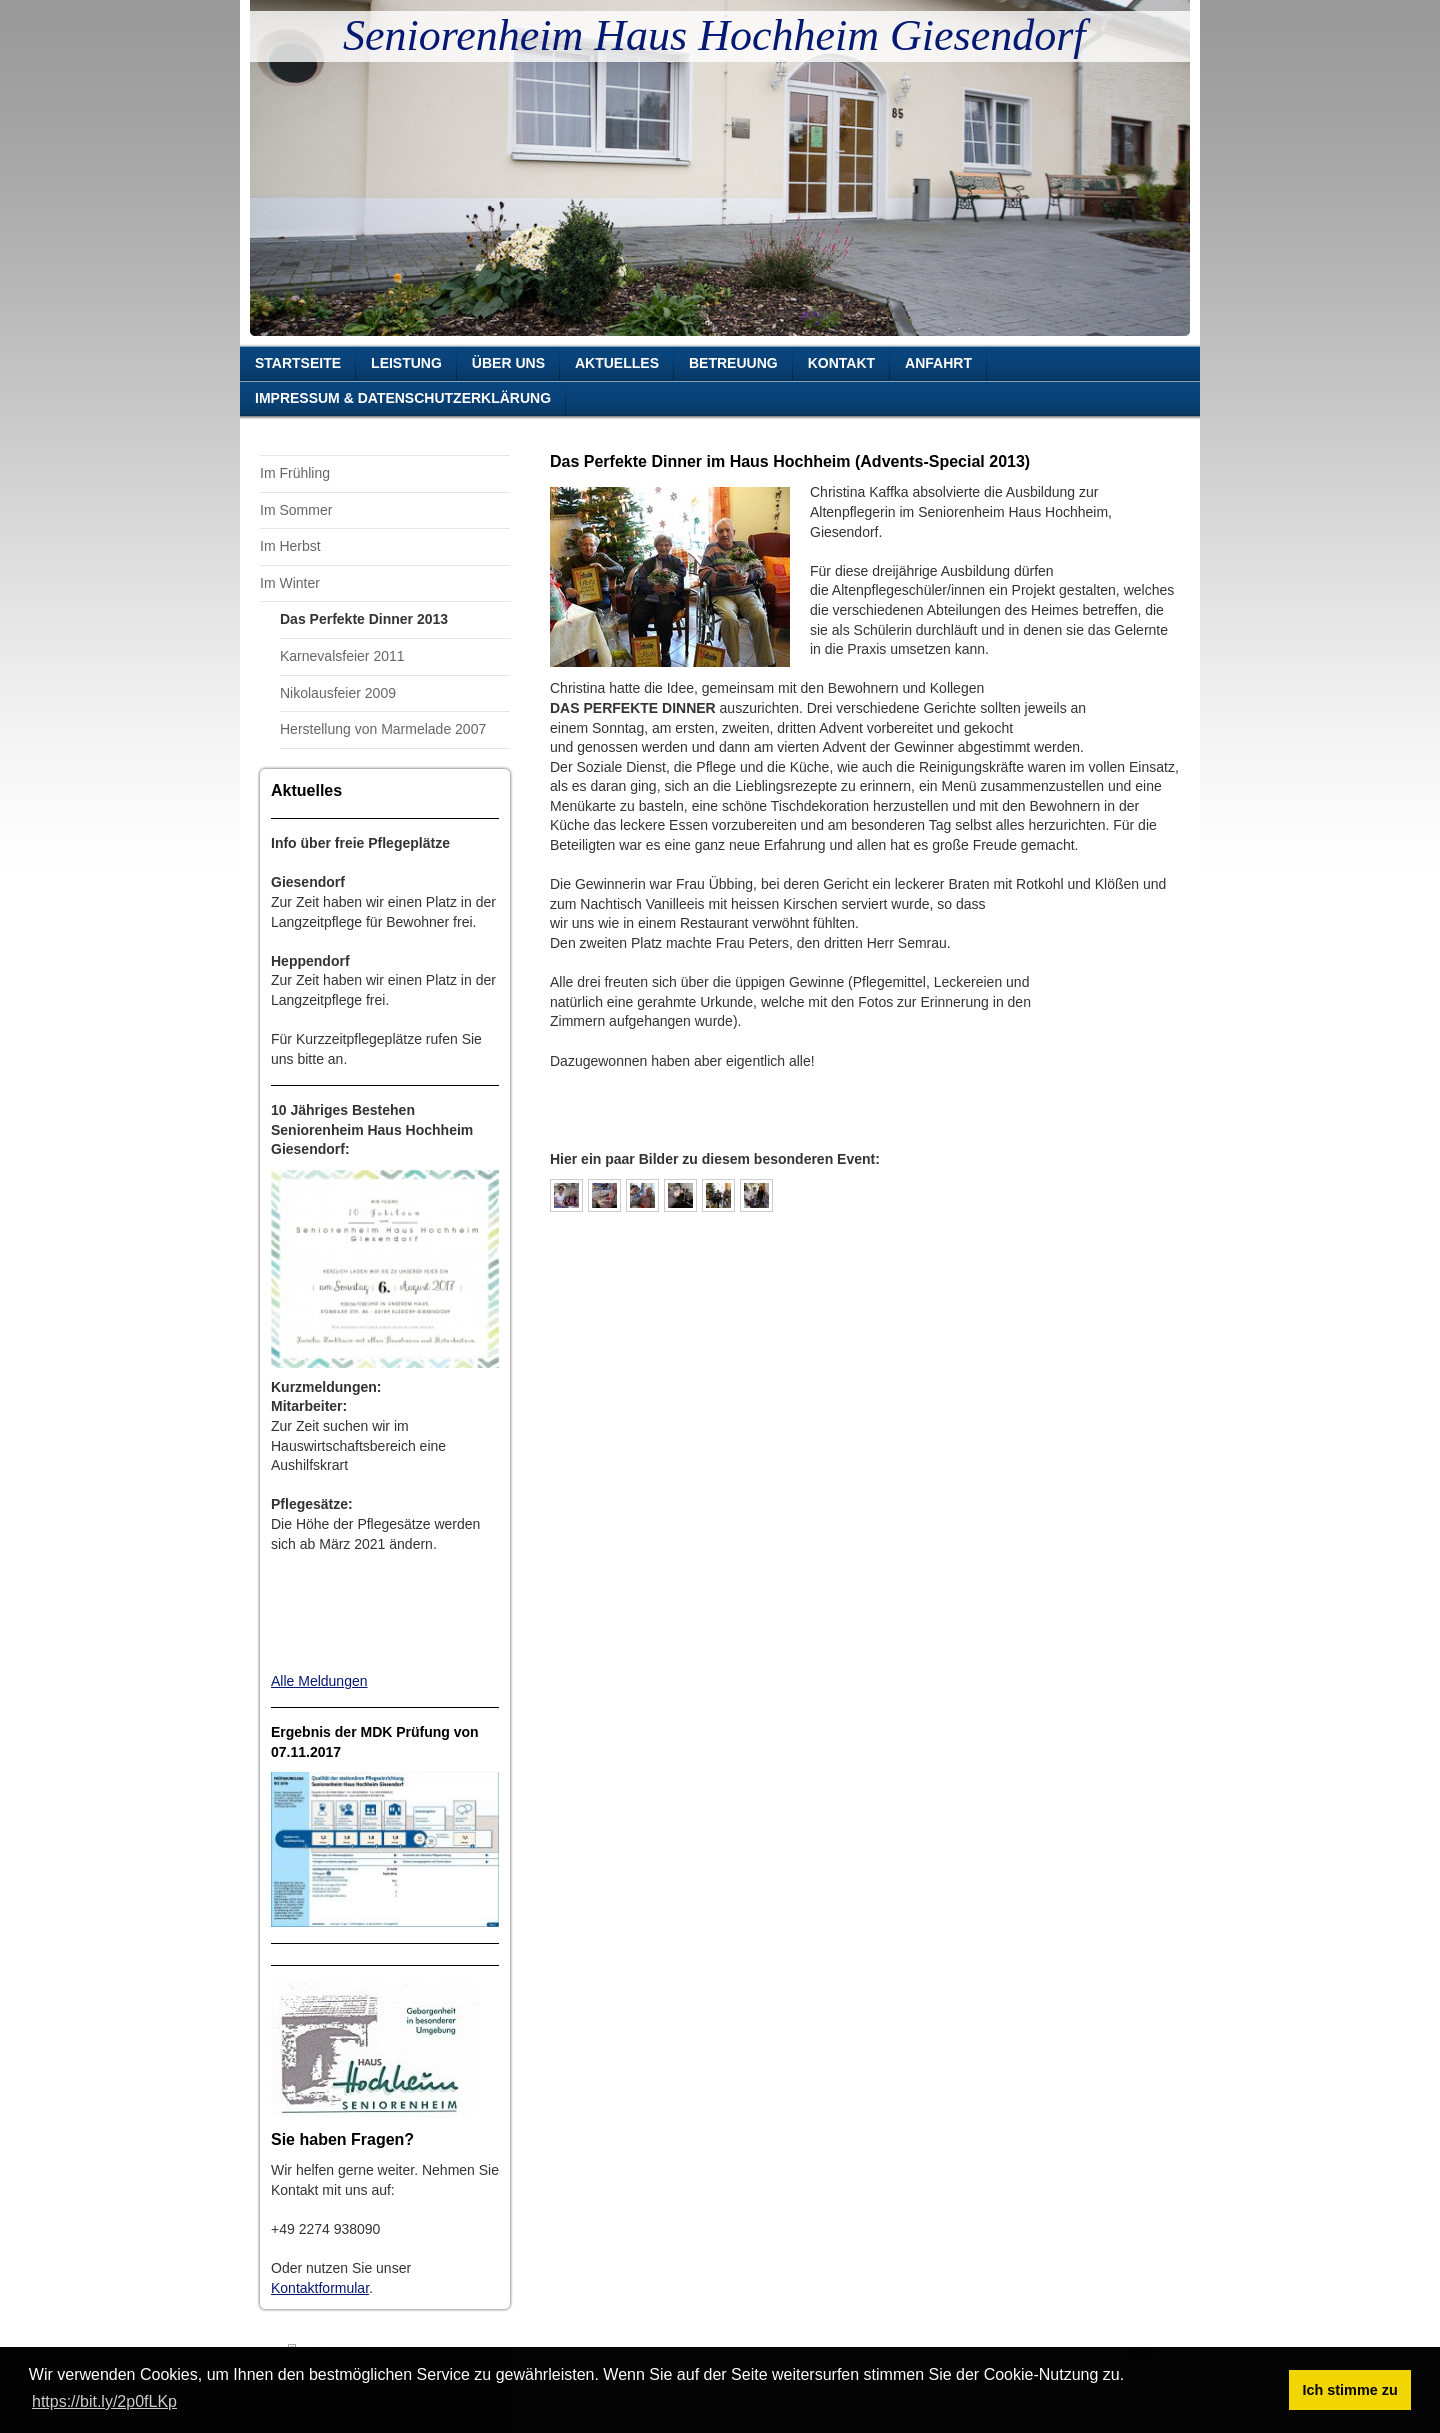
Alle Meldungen (319, 1681)
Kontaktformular (320, 2288)
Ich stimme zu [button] (1350, 2390)
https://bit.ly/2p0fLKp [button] (104, 2401)
